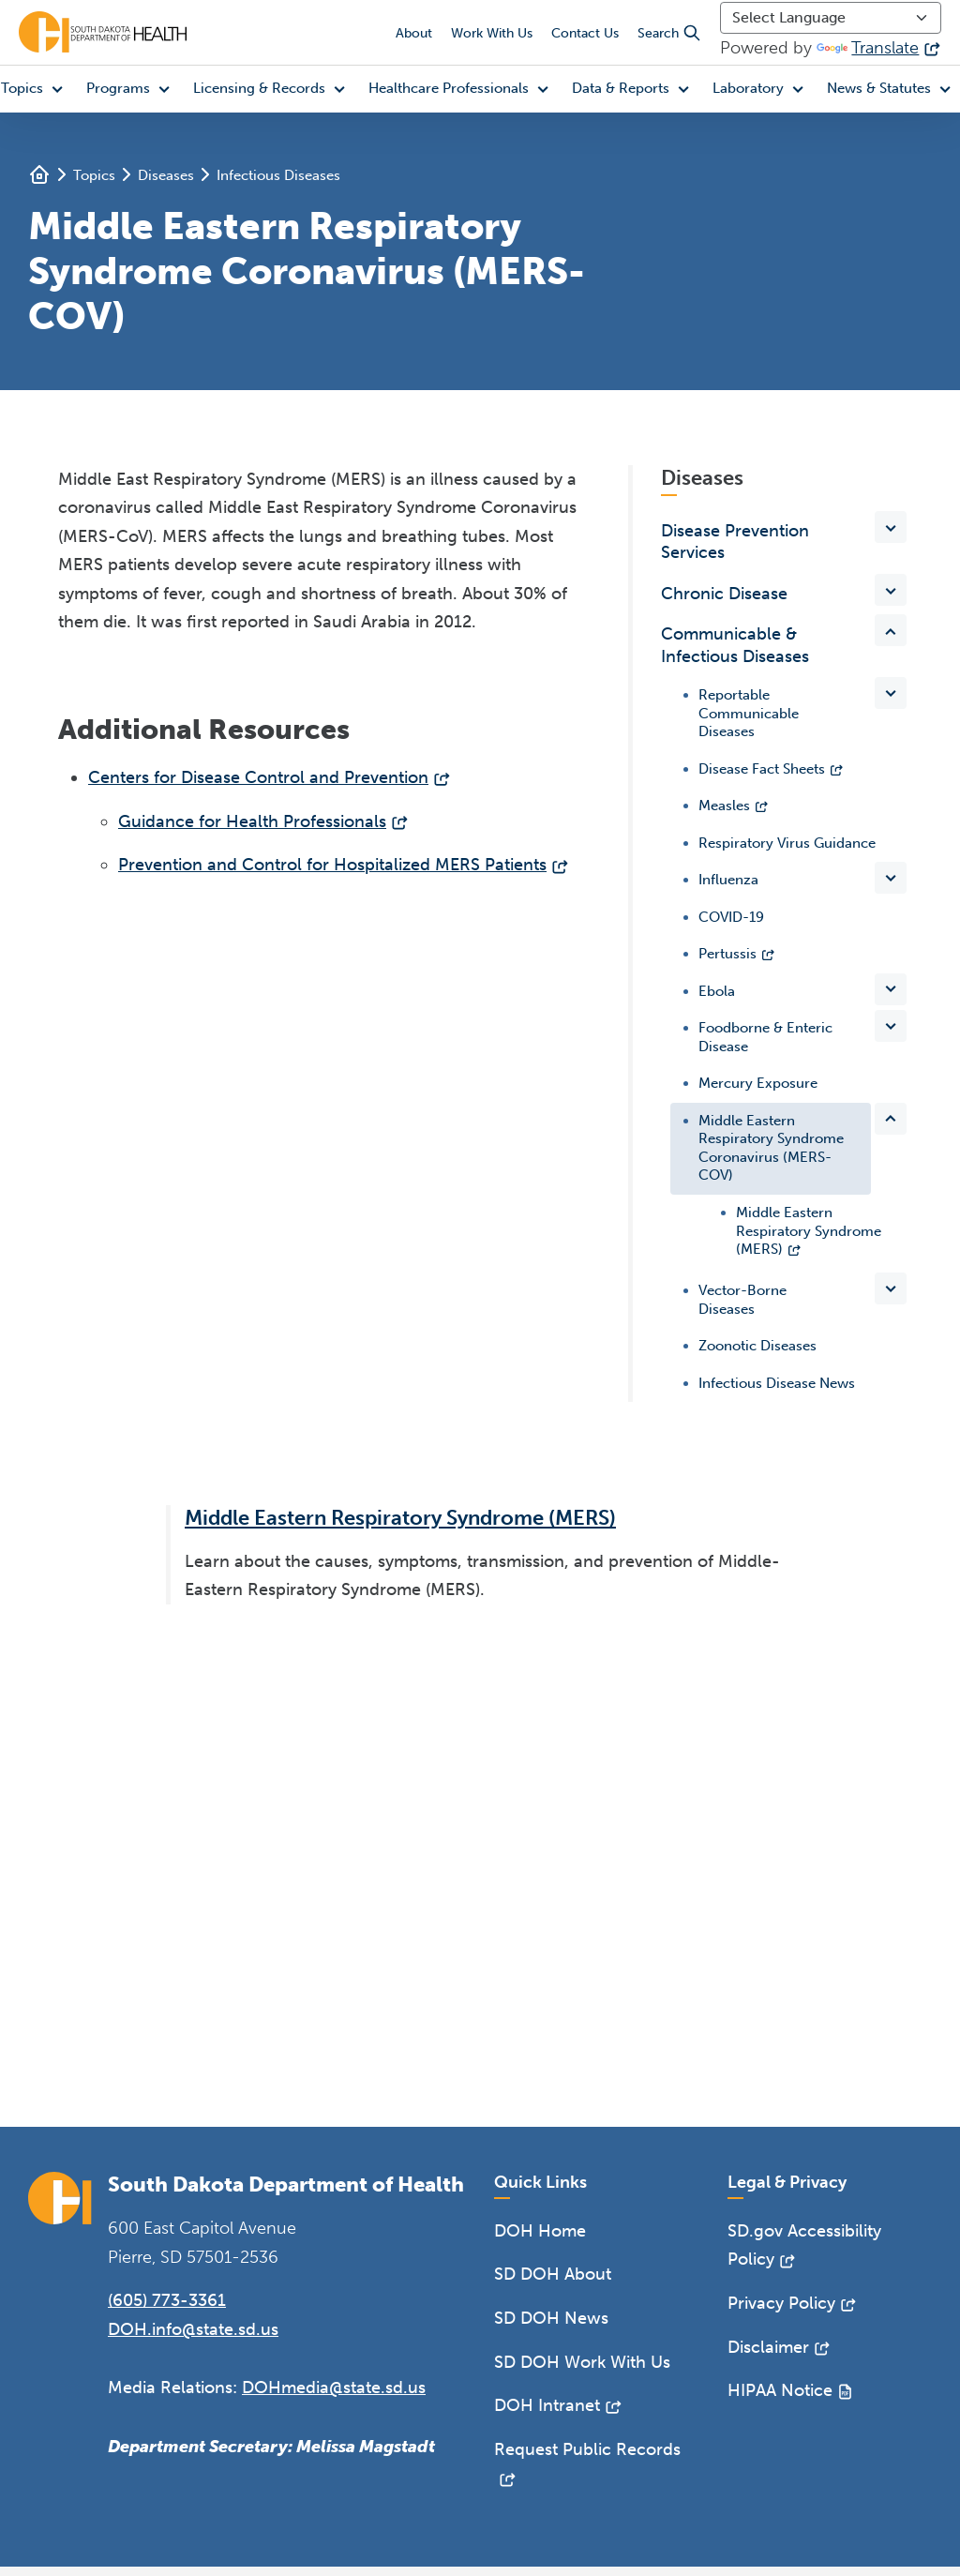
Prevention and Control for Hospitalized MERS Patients (332, 864)
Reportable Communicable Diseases (748, 713)
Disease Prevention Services (735, 541)
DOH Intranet (547, 2405)
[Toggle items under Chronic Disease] (891, 590)
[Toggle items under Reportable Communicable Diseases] (891, 693)
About (414, 33)
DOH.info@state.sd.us (193, 2329)
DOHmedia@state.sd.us (334, 2387)
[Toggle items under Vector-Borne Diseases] (891, 1288)
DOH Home (540, 2231)
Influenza (728, 879)
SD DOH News (551, 2318)
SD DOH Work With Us (582, 2362)
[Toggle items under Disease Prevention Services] (891, 527)
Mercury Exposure (758, 1083)
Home (39, 174)
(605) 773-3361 (167, 2300)
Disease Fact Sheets (761, 769)
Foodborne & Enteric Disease (765, 1037)
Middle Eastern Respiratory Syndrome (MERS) (808, 1231)
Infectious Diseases (278, 175)
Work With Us (491, 33)
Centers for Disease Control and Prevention (258, 777)
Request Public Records (587, 2449)
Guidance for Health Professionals (252, 821)
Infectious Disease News (776, 1383)
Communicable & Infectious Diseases (735, 645)
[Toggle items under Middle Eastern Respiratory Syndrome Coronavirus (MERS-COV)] (891, 1119)
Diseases (166, 175)
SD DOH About (552, 2274)
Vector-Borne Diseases (742, 1300)
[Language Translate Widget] (830, 18)
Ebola (716, 991)
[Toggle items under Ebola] (891, 989)
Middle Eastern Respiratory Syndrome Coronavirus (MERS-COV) (771, 1148)
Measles (724, 805)
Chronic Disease (724, 593)
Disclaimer (768, 2347)
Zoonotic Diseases (757, 1345)
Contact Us (585, 33)
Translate (868, 48)
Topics (94, 175)
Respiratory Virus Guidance (787, 843)
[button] (132, 89)
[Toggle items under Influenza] (891, 878)
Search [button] (669, 33)
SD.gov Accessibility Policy (804, 2245)
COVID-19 (731, 917)
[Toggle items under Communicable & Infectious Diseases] (891, 630)
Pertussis (727, 953)
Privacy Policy (781, 2303)
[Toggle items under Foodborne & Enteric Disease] (891, 1026)
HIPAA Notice (780, 2390)
